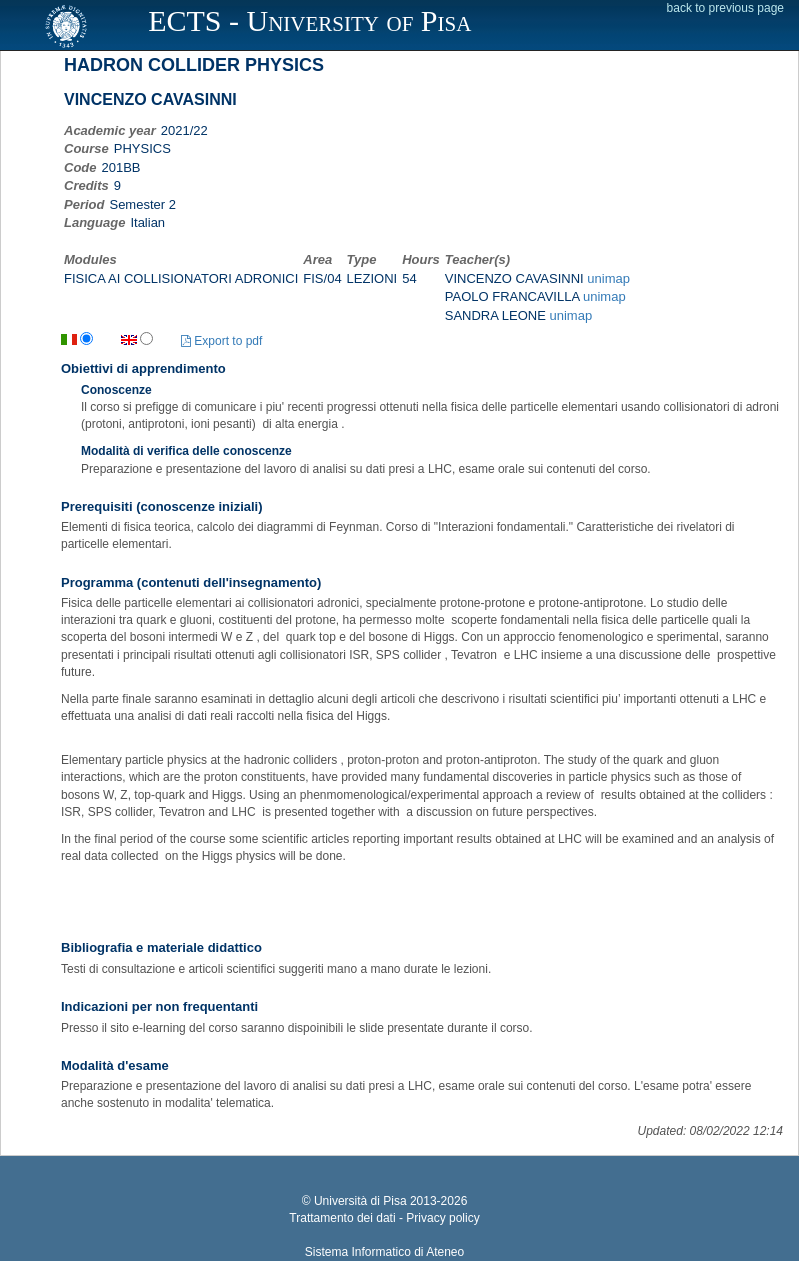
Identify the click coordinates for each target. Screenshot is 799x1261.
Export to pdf (221, 341)
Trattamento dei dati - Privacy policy (384, 1218)
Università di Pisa (360, 1201)
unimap (608, 278)
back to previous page (725, 8)
